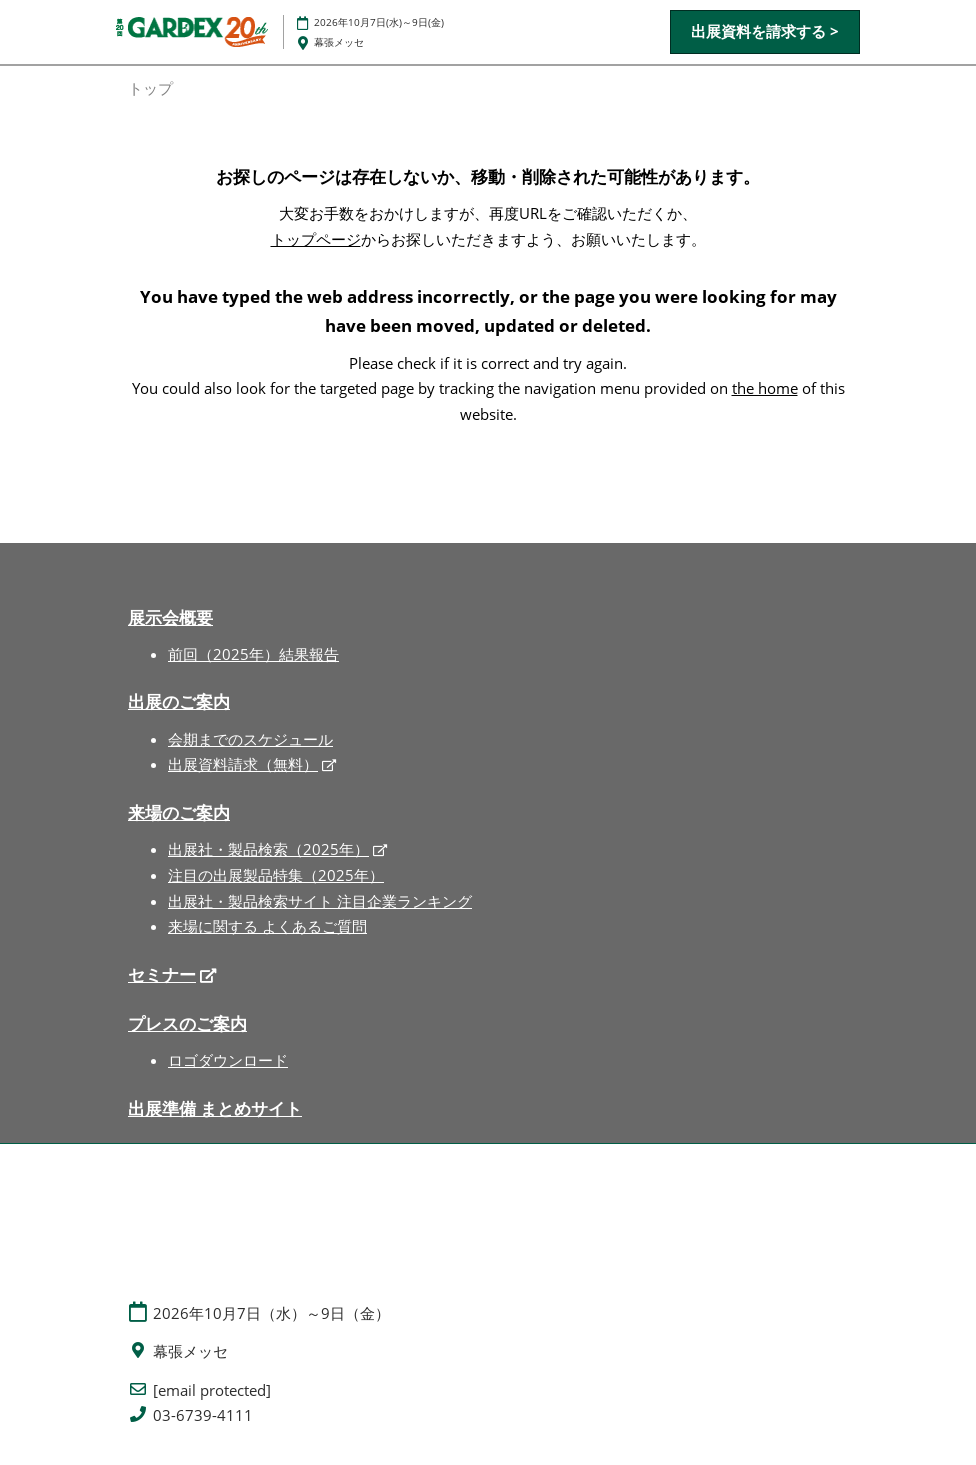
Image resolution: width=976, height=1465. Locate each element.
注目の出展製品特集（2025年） (276, 875)
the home (765, 388)
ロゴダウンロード (228, 1060)
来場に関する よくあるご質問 (267, 926)
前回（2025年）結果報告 (253, 654)
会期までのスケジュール (250, 739)
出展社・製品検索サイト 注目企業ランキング (320, 901)
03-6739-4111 (203, 1415)
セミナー (162, 974)
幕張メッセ (339, 42)
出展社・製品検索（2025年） (268, 849)
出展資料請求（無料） (243, 764)
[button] (765, 32)
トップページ (316, 239)
